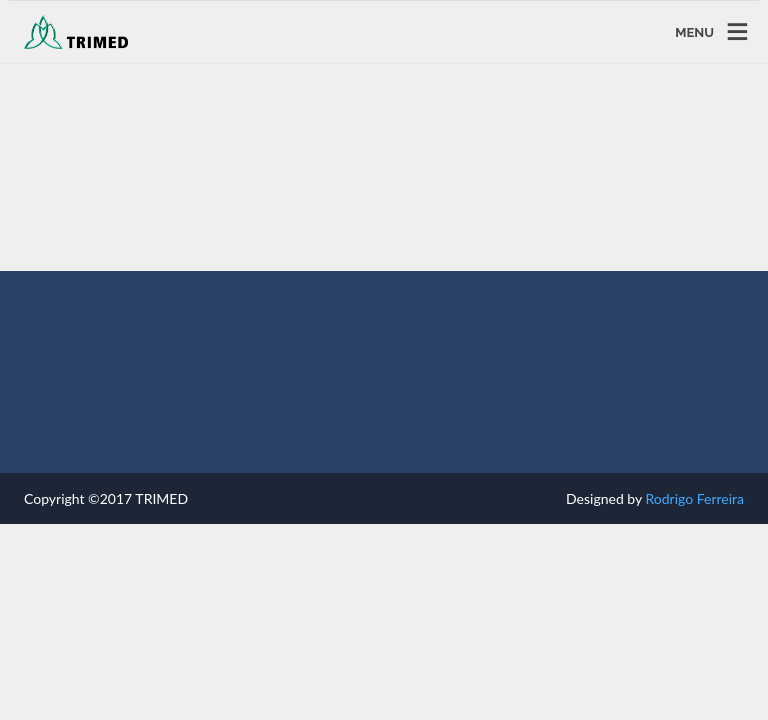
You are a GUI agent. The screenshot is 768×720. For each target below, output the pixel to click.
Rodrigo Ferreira (694, 498)
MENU (694, 31)
